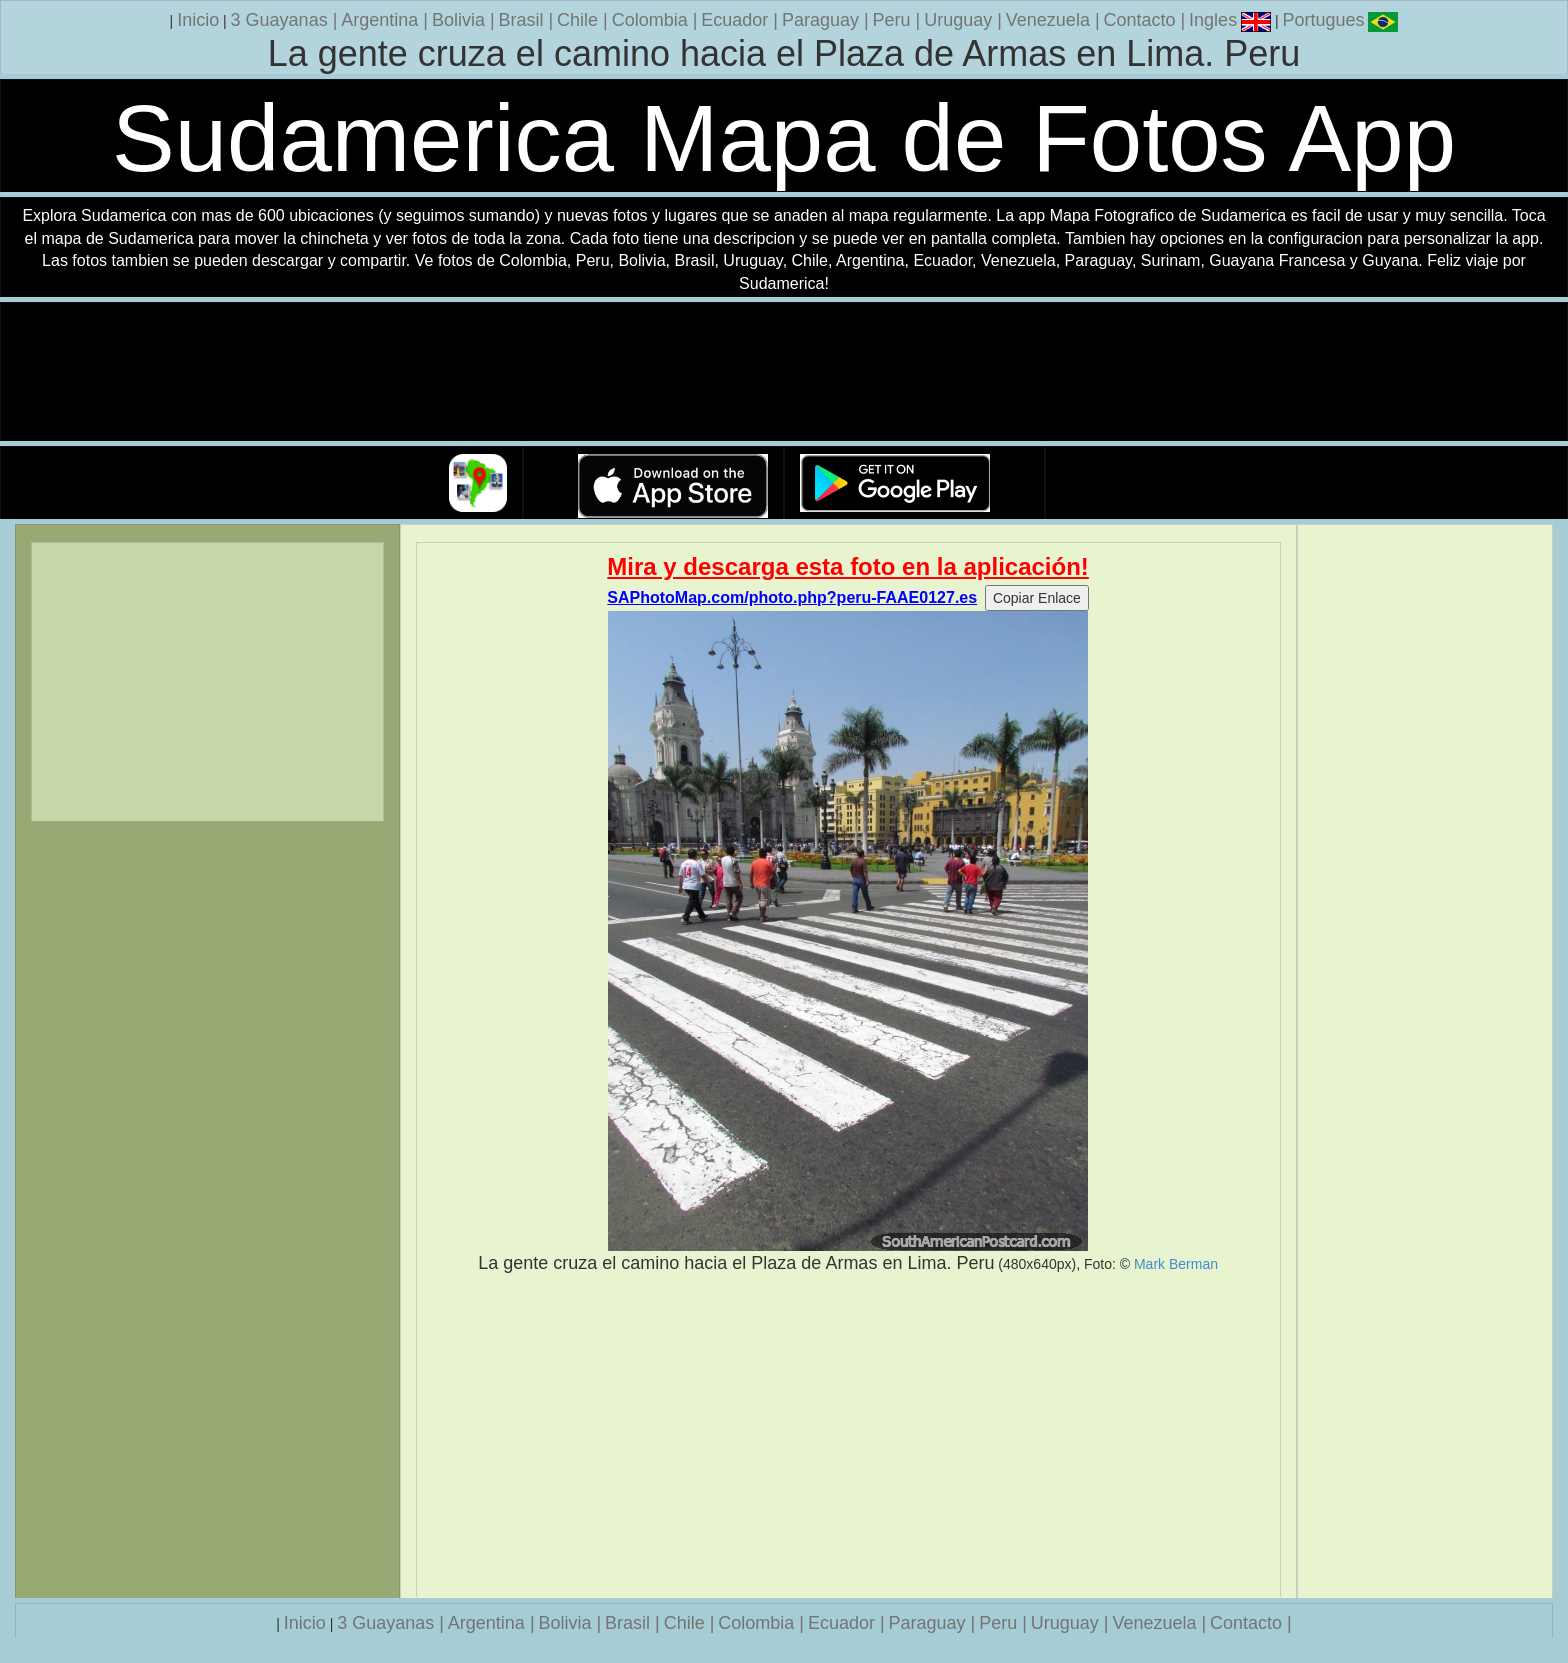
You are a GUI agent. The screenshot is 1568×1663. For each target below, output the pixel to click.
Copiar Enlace (1037, 598)
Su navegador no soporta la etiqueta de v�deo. (784, 372)
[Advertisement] (848, 1436)
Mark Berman (1176, 1264)
